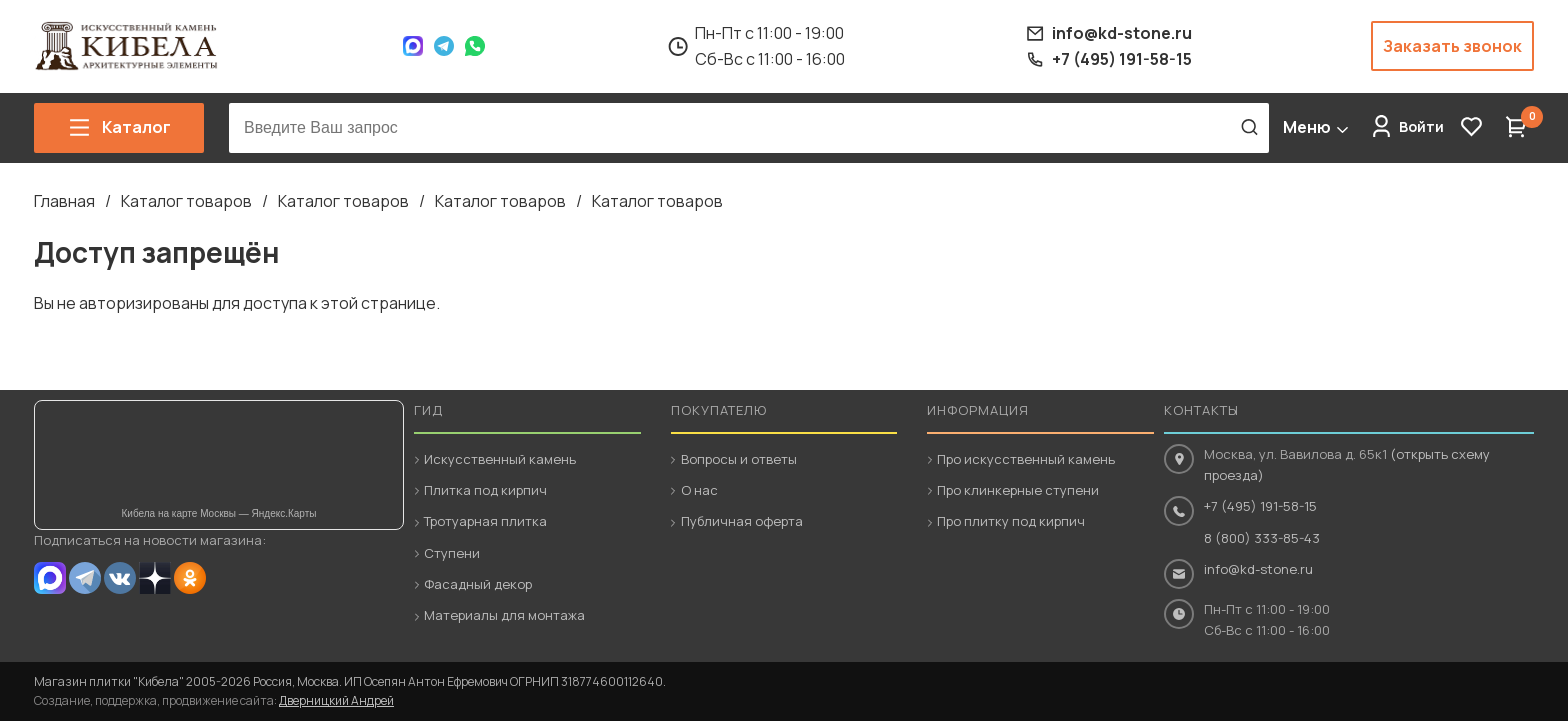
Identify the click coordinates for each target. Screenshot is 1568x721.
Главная (64, 201)
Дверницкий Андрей (336, 700)
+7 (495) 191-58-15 (1260, 506)
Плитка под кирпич (485, 490)
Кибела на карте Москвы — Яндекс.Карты (219, 513)
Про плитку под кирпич (1011, 521)
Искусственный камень (500, 459)
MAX (50, 578)
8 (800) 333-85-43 (1262, 538)
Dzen (155, 578)
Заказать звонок (1452, 46)
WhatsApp (475, 46)
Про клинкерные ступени (1018, 490)
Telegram (444, 46)
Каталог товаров (186, 201)
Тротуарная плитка (485, 521)
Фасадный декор (478, 584)
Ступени (452, 553)
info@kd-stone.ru (1258, 569)
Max (413, 46)
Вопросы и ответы (739, 459)
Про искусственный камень (1026, 459)
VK (120, 578)
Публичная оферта (742, 521)
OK (190, 578)
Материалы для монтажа (504, 615)
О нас (699, 490)
